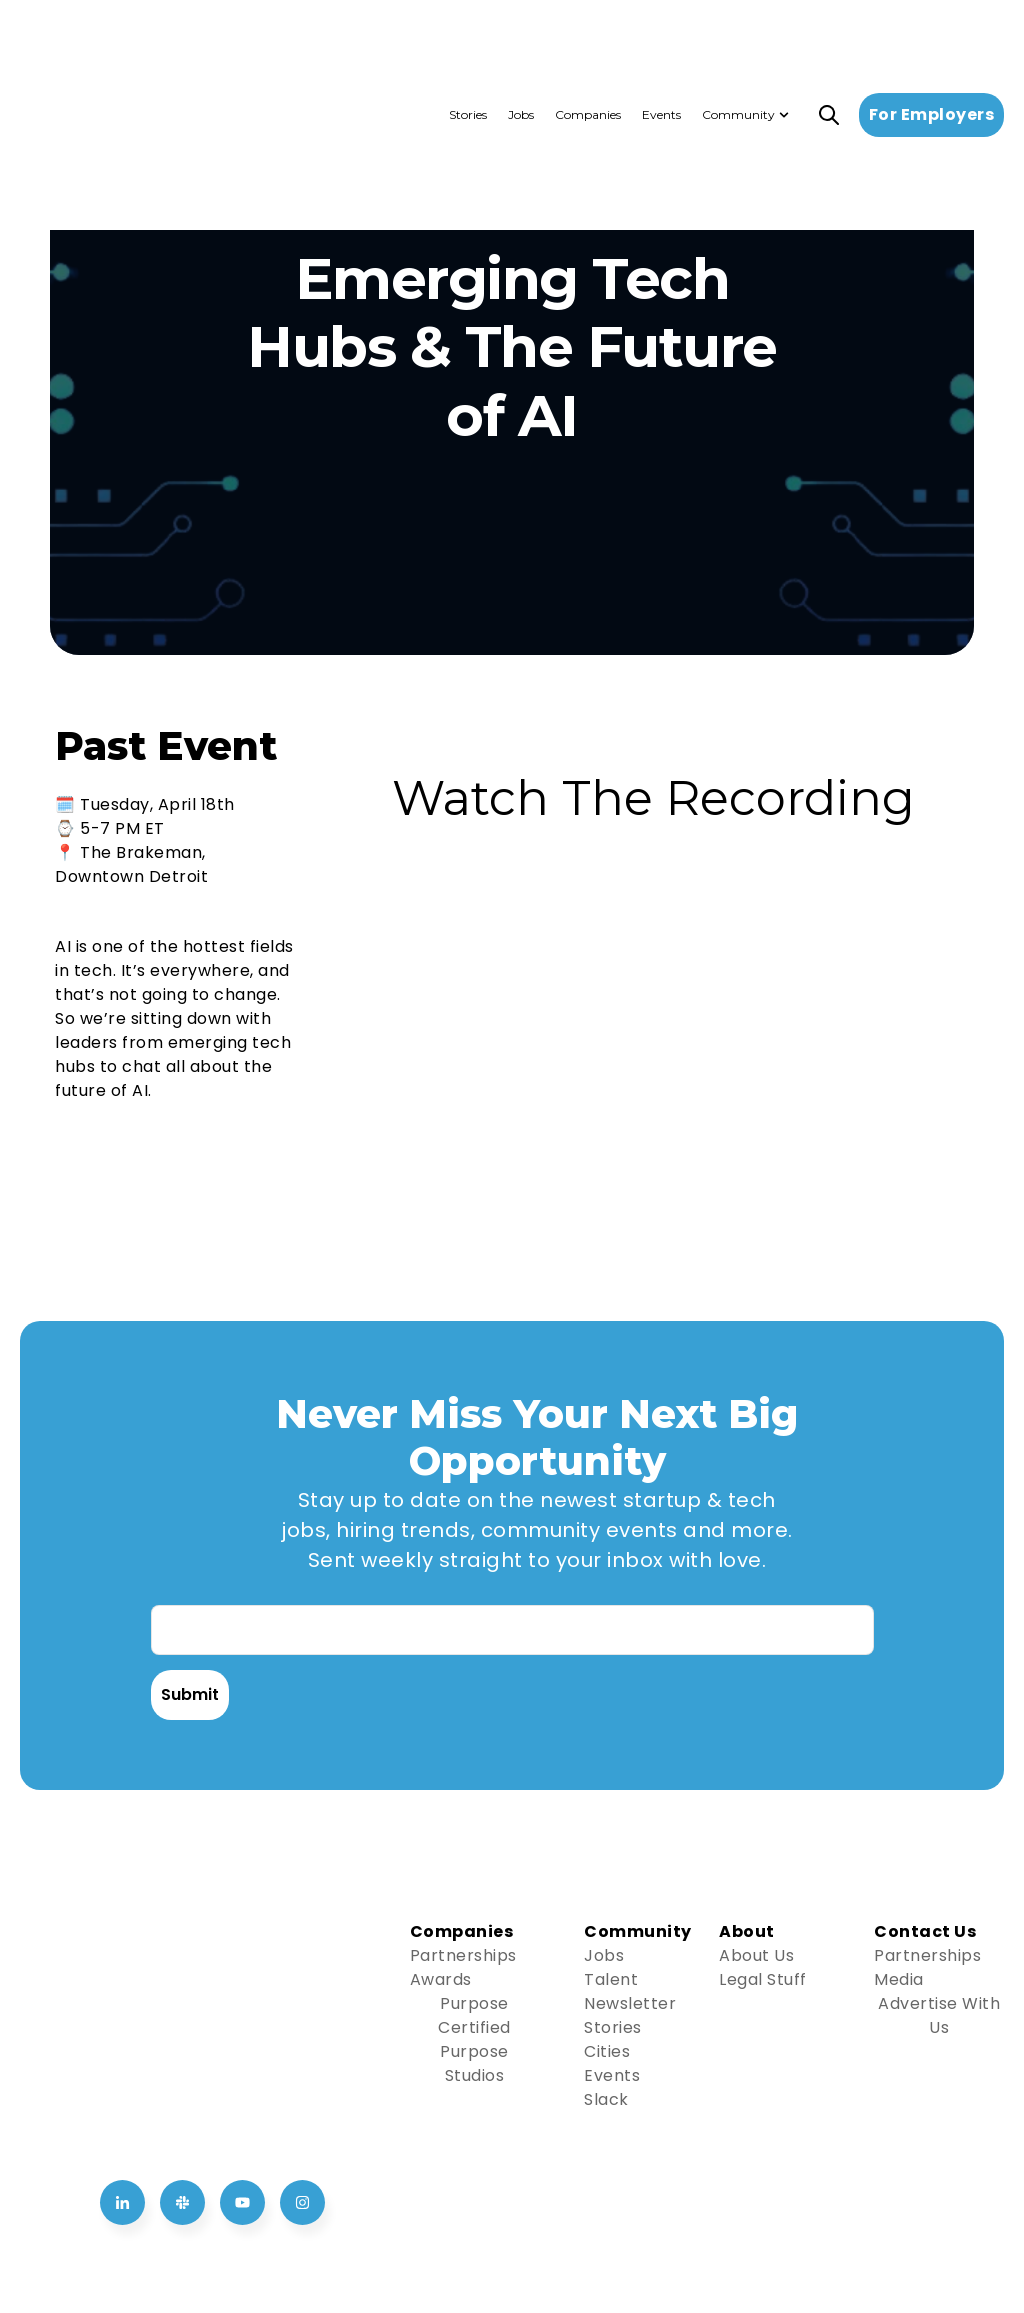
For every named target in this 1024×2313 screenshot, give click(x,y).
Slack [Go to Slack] (606, 2099)
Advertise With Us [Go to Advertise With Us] (939, 2015)
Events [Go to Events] (612, 2075)
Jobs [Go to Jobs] (604, 1955)
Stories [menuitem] (468, 39)
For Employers (932, 39)
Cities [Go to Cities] (607, 2051)
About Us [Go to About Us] (756, 1955)
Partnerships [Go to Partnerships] (463, 1955)
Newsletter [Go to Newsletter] (630, 2003)
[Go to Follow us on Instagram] (302, 1995)
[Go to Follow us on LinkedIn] (122, 1995)
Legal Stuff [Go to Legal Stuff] (763, 1979)
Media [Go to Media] (899, 1979)
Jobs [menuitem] (521, 39)
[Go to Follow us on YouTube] (242, 1995)
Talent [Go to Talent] (611, 1979)
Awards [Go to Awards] (441, 1979)
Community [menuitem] (738, 39)
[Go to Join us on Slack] (182, 1995)
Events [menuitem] (661, 39)
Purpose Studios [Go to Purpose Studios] (474, 2063)
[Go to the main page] (125, 40)
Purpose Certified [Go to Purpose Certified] (474, 2015)
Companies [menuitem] (588, 39)
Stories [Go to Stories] (613, 2027)
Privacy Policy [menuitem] (857, 2222)
